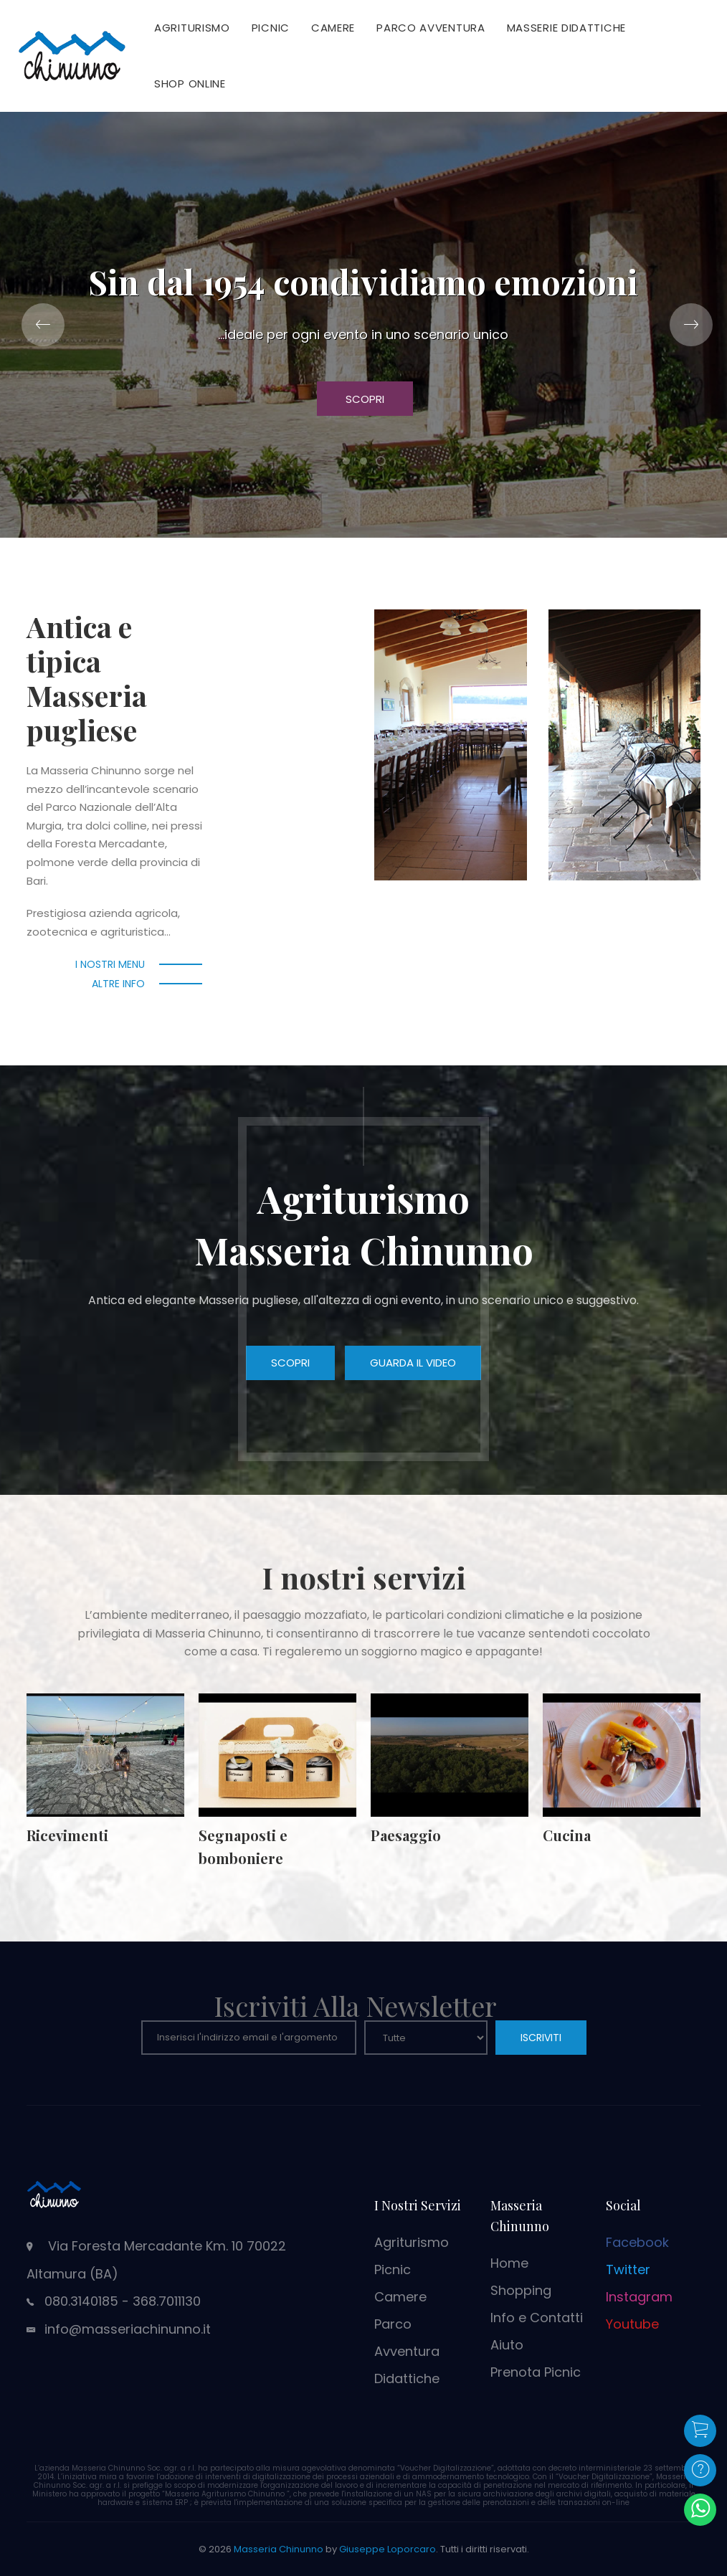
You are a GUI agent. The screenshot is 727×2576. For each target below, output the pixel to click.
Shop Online (190, 83)
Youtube (632, 2324)
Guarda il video (413, 1362)
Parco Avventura (430, 27)
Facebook (637, 2242)
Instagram (639, 2297)
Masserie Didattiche (566, 27)
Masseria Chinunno (278, 2549)
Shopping (520, 2290)
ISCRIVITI (541, 2037)
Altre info (118, 983)
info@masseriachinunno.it (127, 2329)
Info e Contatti (536, 2318)
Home (509, 2263)
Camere (333, 27)
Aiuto (506, 2345)
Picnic (271, 27)
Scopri (365, 399)
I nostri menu (110, 964)
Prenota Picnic (535, 2372)
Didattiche (406, 2378)
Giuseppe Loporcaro (387, 2549)
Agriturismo (192, 27)
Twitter (628, 2269)
